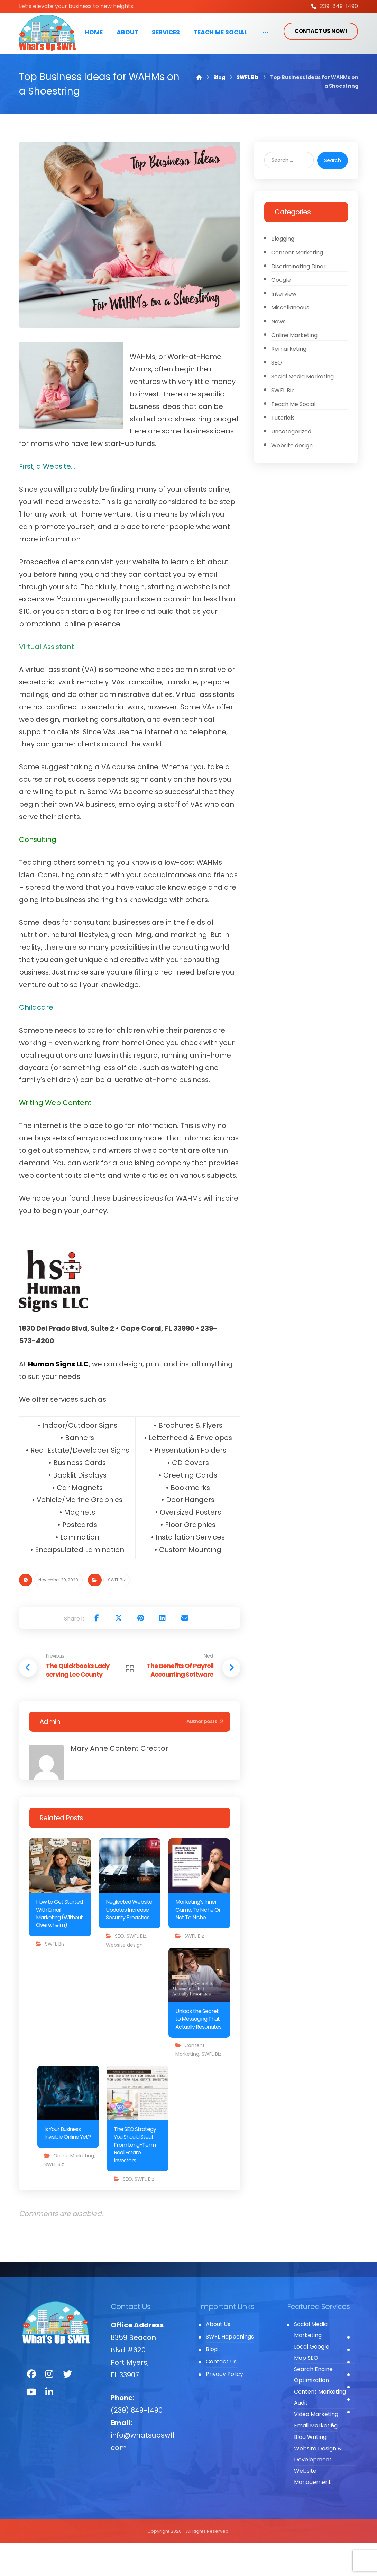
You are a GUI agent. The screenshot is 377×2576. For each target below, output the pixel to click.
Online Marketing (73, 2188)
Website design (124, 1977)
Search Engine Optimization (313, 2407)
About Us (218, 2357)
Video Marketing (316, 2447)
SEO (119, 1968)
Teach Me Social (294, 439)
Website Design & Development (318, 2486)
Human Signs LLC (58, 1396)
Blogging (283, 269)
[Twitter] (67, 2407)
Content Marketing (297, 284)
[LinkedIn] (49, 2425)
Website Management (312, 2509)
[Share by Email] (184, 1650)
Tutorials (283, 453)
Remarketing (289, 383)
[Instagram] (49, 2407)
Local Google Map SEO (311, 2385)
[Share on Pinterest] (140, 1650)
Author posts (204, 1754)
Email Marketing (316, 2458)
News (279, 354)
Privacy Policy (224, 2407)
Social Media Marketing (303, 411)
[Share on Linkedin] (162, 1650)
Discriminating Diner (299, 298)
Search (332, 190)
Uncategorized (292, 468)
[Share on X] (118, 1650)
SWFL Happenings (230, 2369)
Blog (212, 2382)
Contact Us (221, 2394)
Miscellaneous (291, 340)
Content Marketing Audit (320, 2430)
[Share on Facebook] (96, 1650)
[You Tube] (31, 2425)
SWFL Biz (117, 1613)
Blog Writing (310, 2470)
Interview (284, 326)
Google (281, 312)
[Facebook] (31, 2407)
